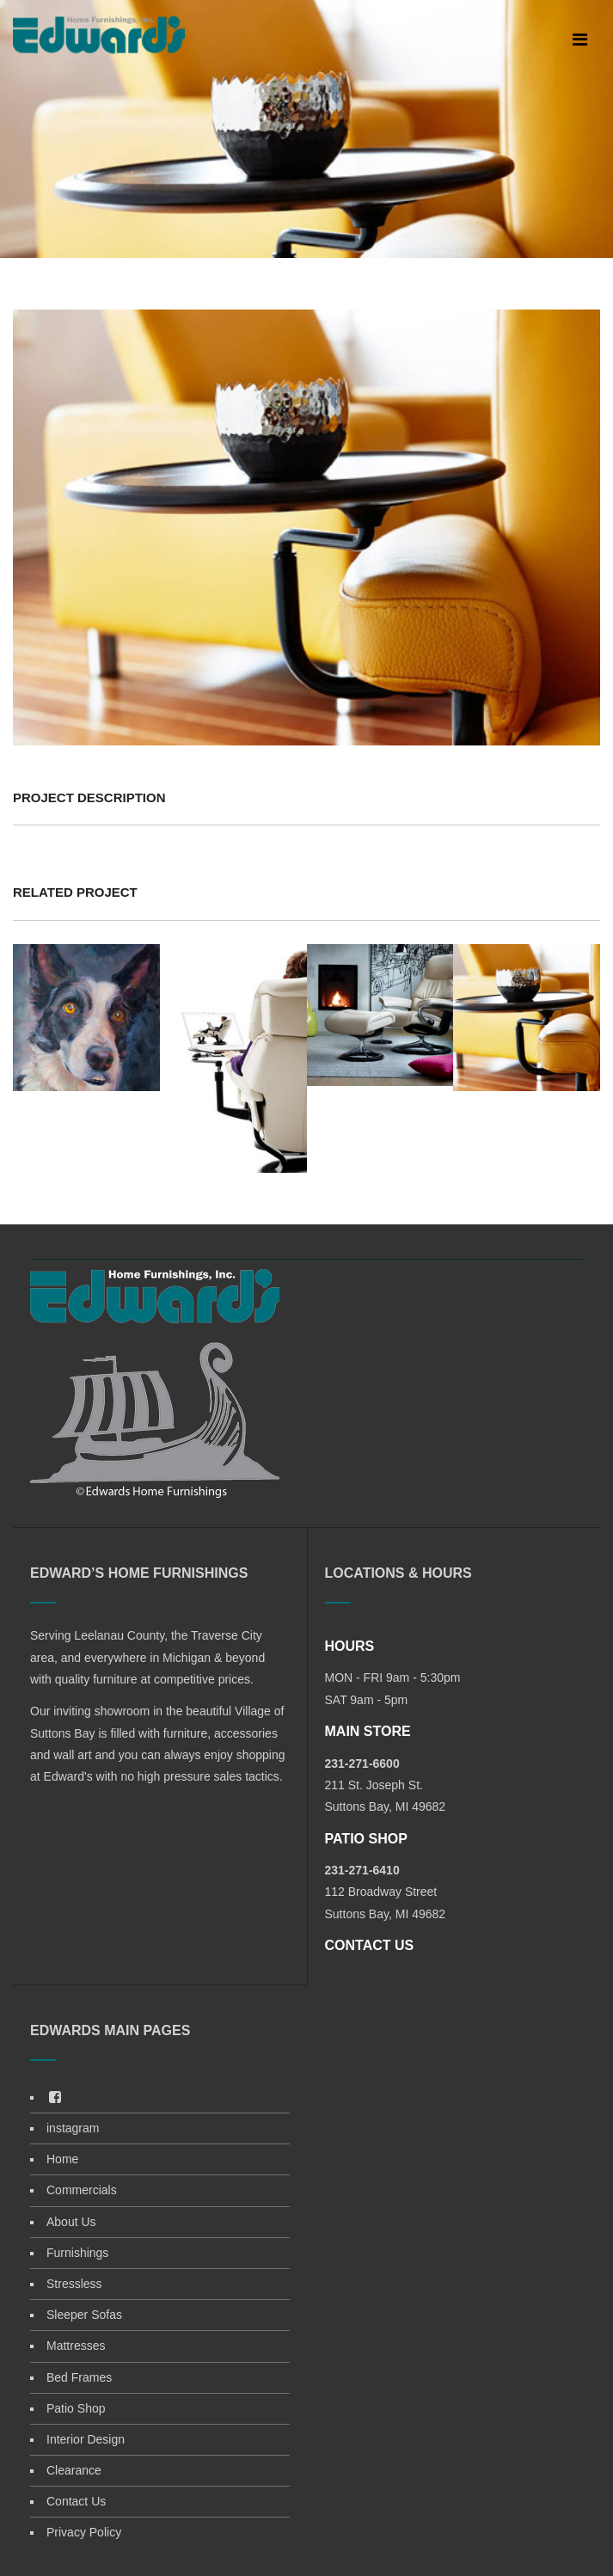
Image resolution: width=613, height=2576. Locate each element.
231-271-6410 (362, 1870)
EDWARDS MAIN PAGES (110, 2030)
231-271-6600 (362, 1763)
